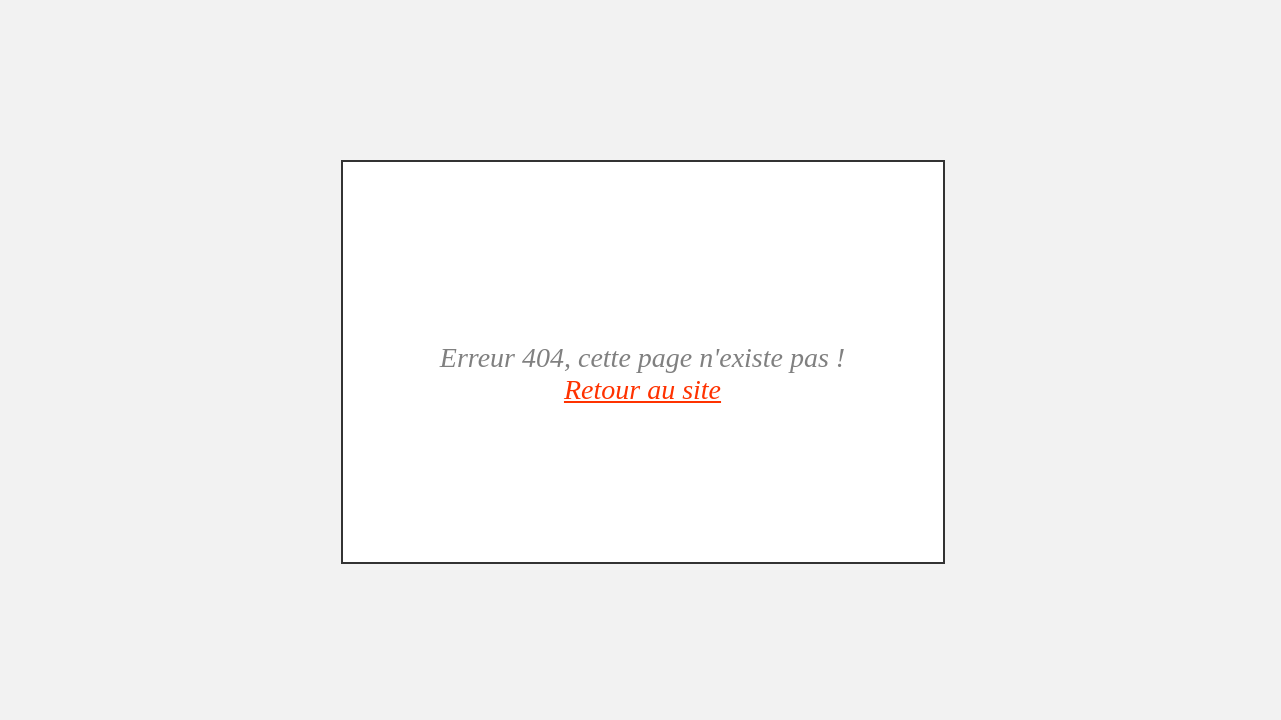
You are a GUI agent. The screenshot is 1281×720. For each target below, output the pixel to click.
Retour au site (642, 389)
